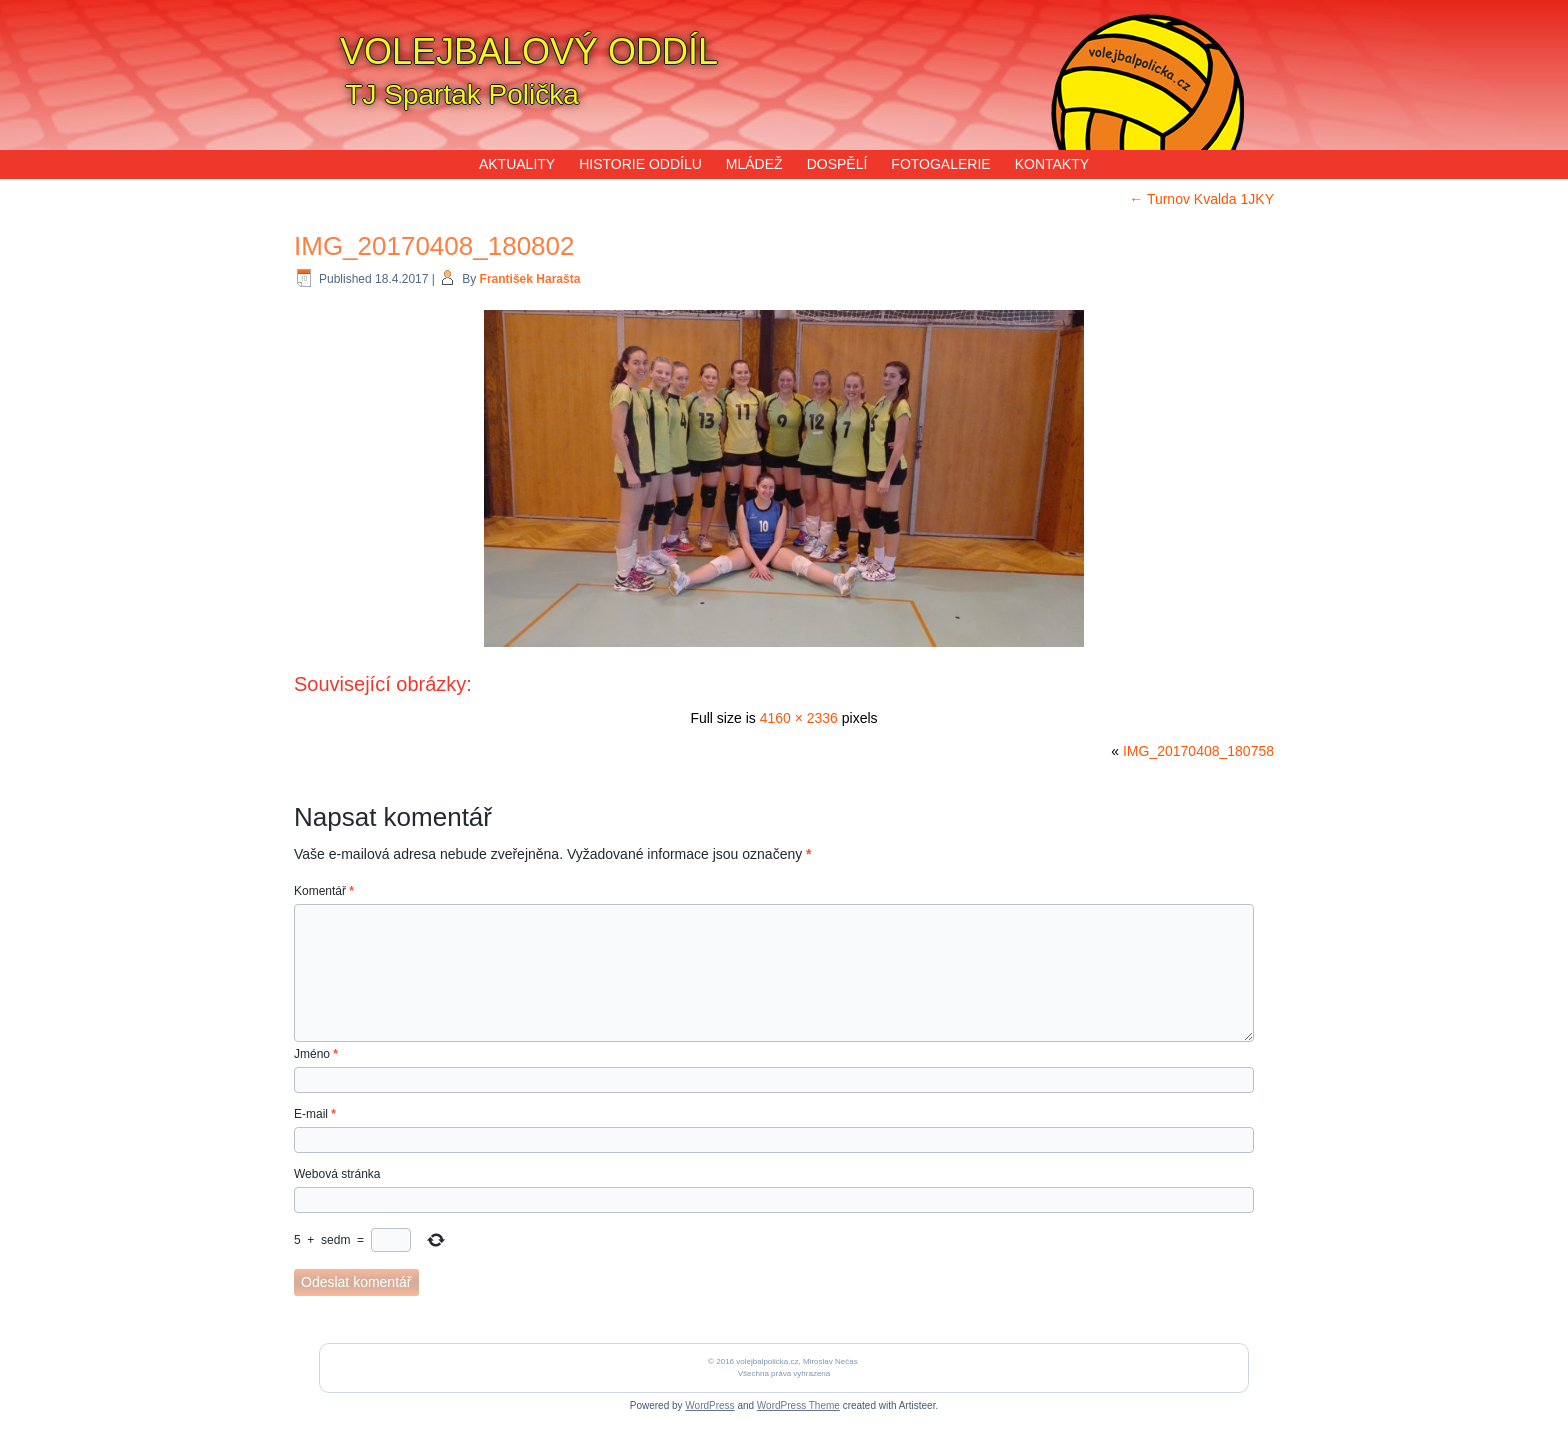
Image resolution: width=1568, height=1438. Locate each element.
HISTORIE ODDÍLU (640, 164)
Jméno (316, 1054)
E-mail (315, 1114)
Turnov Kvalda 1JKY (1201, 199)
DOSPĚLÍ (837, 164)
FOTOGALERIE (940, 164)
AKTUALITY (517, 164)
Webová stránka (337, 1174)
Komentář (324, 891)
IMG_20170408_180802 (434, 246)
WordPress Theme (798, 1405)
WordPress (709, 1405)
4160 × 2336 (799, 718)
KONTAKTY (1052, 164)
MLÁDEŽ (754, 164)
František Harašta (530, 279)
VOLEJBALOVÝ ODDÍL (529, 51)
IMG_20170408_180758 (1198, 751)
